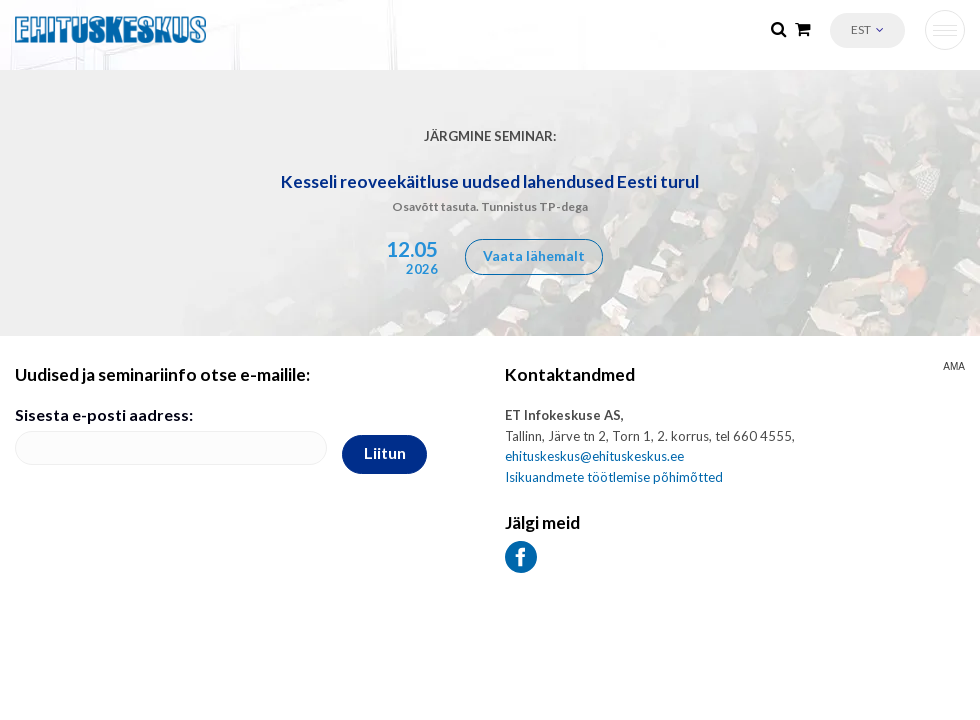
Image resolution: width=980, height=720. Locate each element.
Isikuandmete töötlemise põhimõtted (614, 477)
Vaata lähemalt (534, 255)
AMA (954, 367)
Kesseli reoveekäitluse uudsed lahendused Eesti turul (490, 181)
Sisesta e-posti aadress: (104, 414)
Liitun (385, 452)
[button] (867, 30)
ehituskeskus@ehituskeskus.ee (594, 456)
